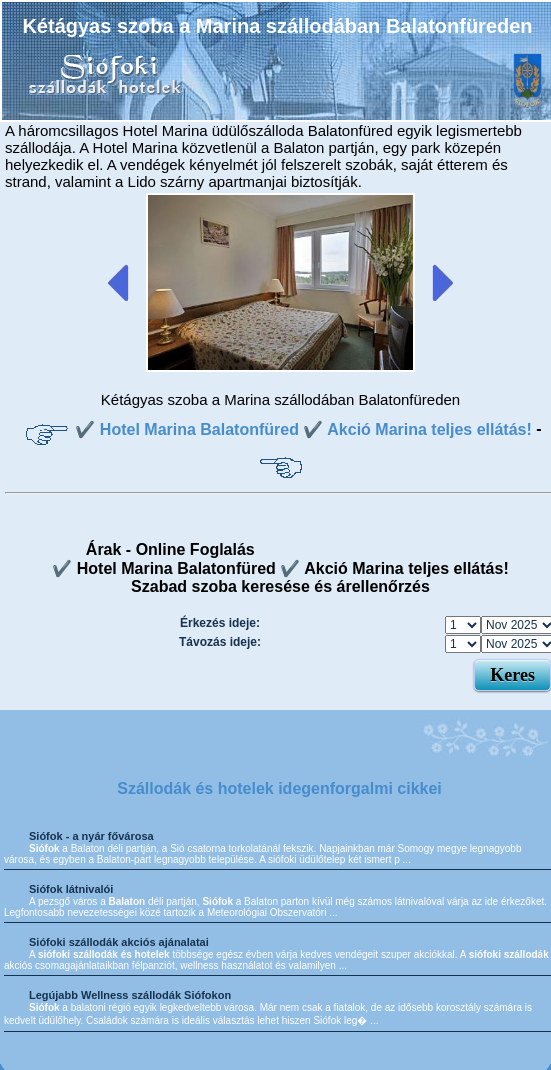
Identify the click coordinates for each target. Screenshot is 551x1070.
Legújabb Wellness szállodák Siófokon (130, 995)
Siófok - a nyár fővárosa (91, 836)
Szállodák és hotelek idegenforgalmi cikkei (279, 788)
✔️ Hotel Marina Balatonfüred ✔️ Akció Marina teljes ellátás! (303, 429)
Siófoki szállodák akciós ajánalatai (119, 942)
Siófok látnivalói (71, 889)
